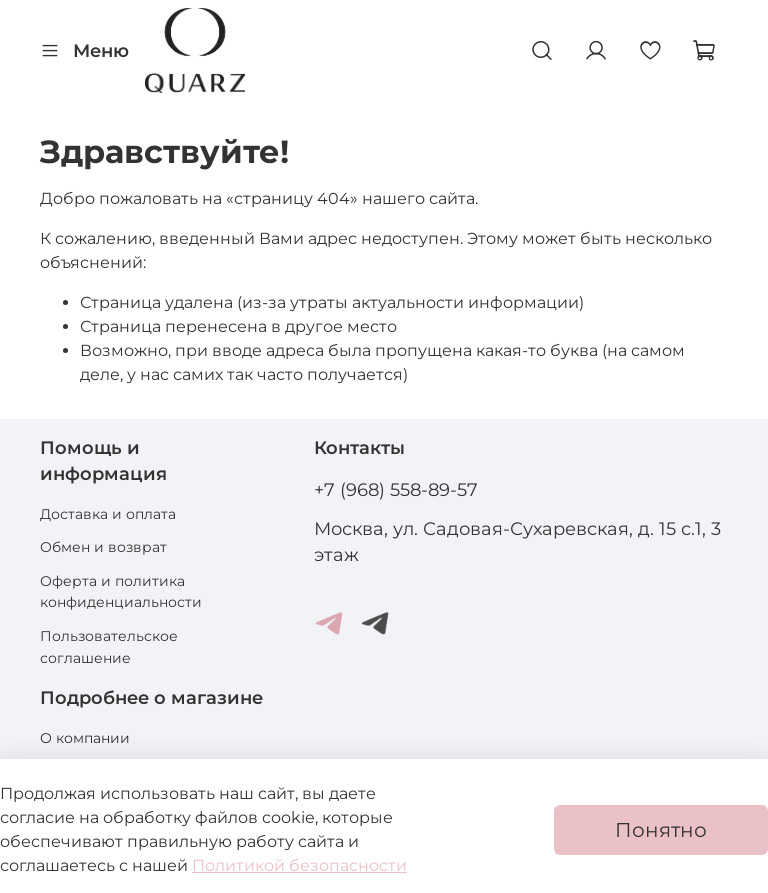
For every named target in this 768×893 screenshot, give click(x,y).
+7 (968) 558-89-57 (396, 489)
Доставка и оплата (108, 514)
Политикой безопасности (299, 865)
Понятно (661, 830)
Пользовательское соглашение (109, 647)
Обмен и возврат (103, 547)
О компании (85, 738)
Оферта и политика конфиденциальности (121, 592)
